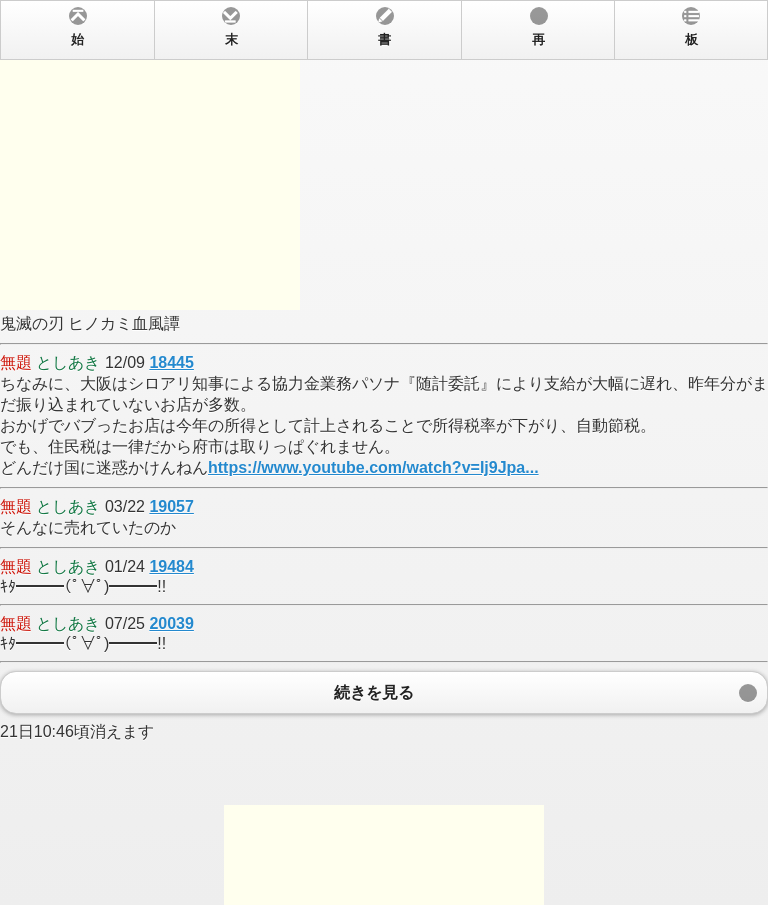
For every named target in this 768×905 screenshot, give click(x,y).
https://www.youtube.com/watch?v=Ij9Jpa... (373, 467)
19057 (171, 506)
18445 (171, 362)
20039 (171, 623)
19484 (171, 566)
